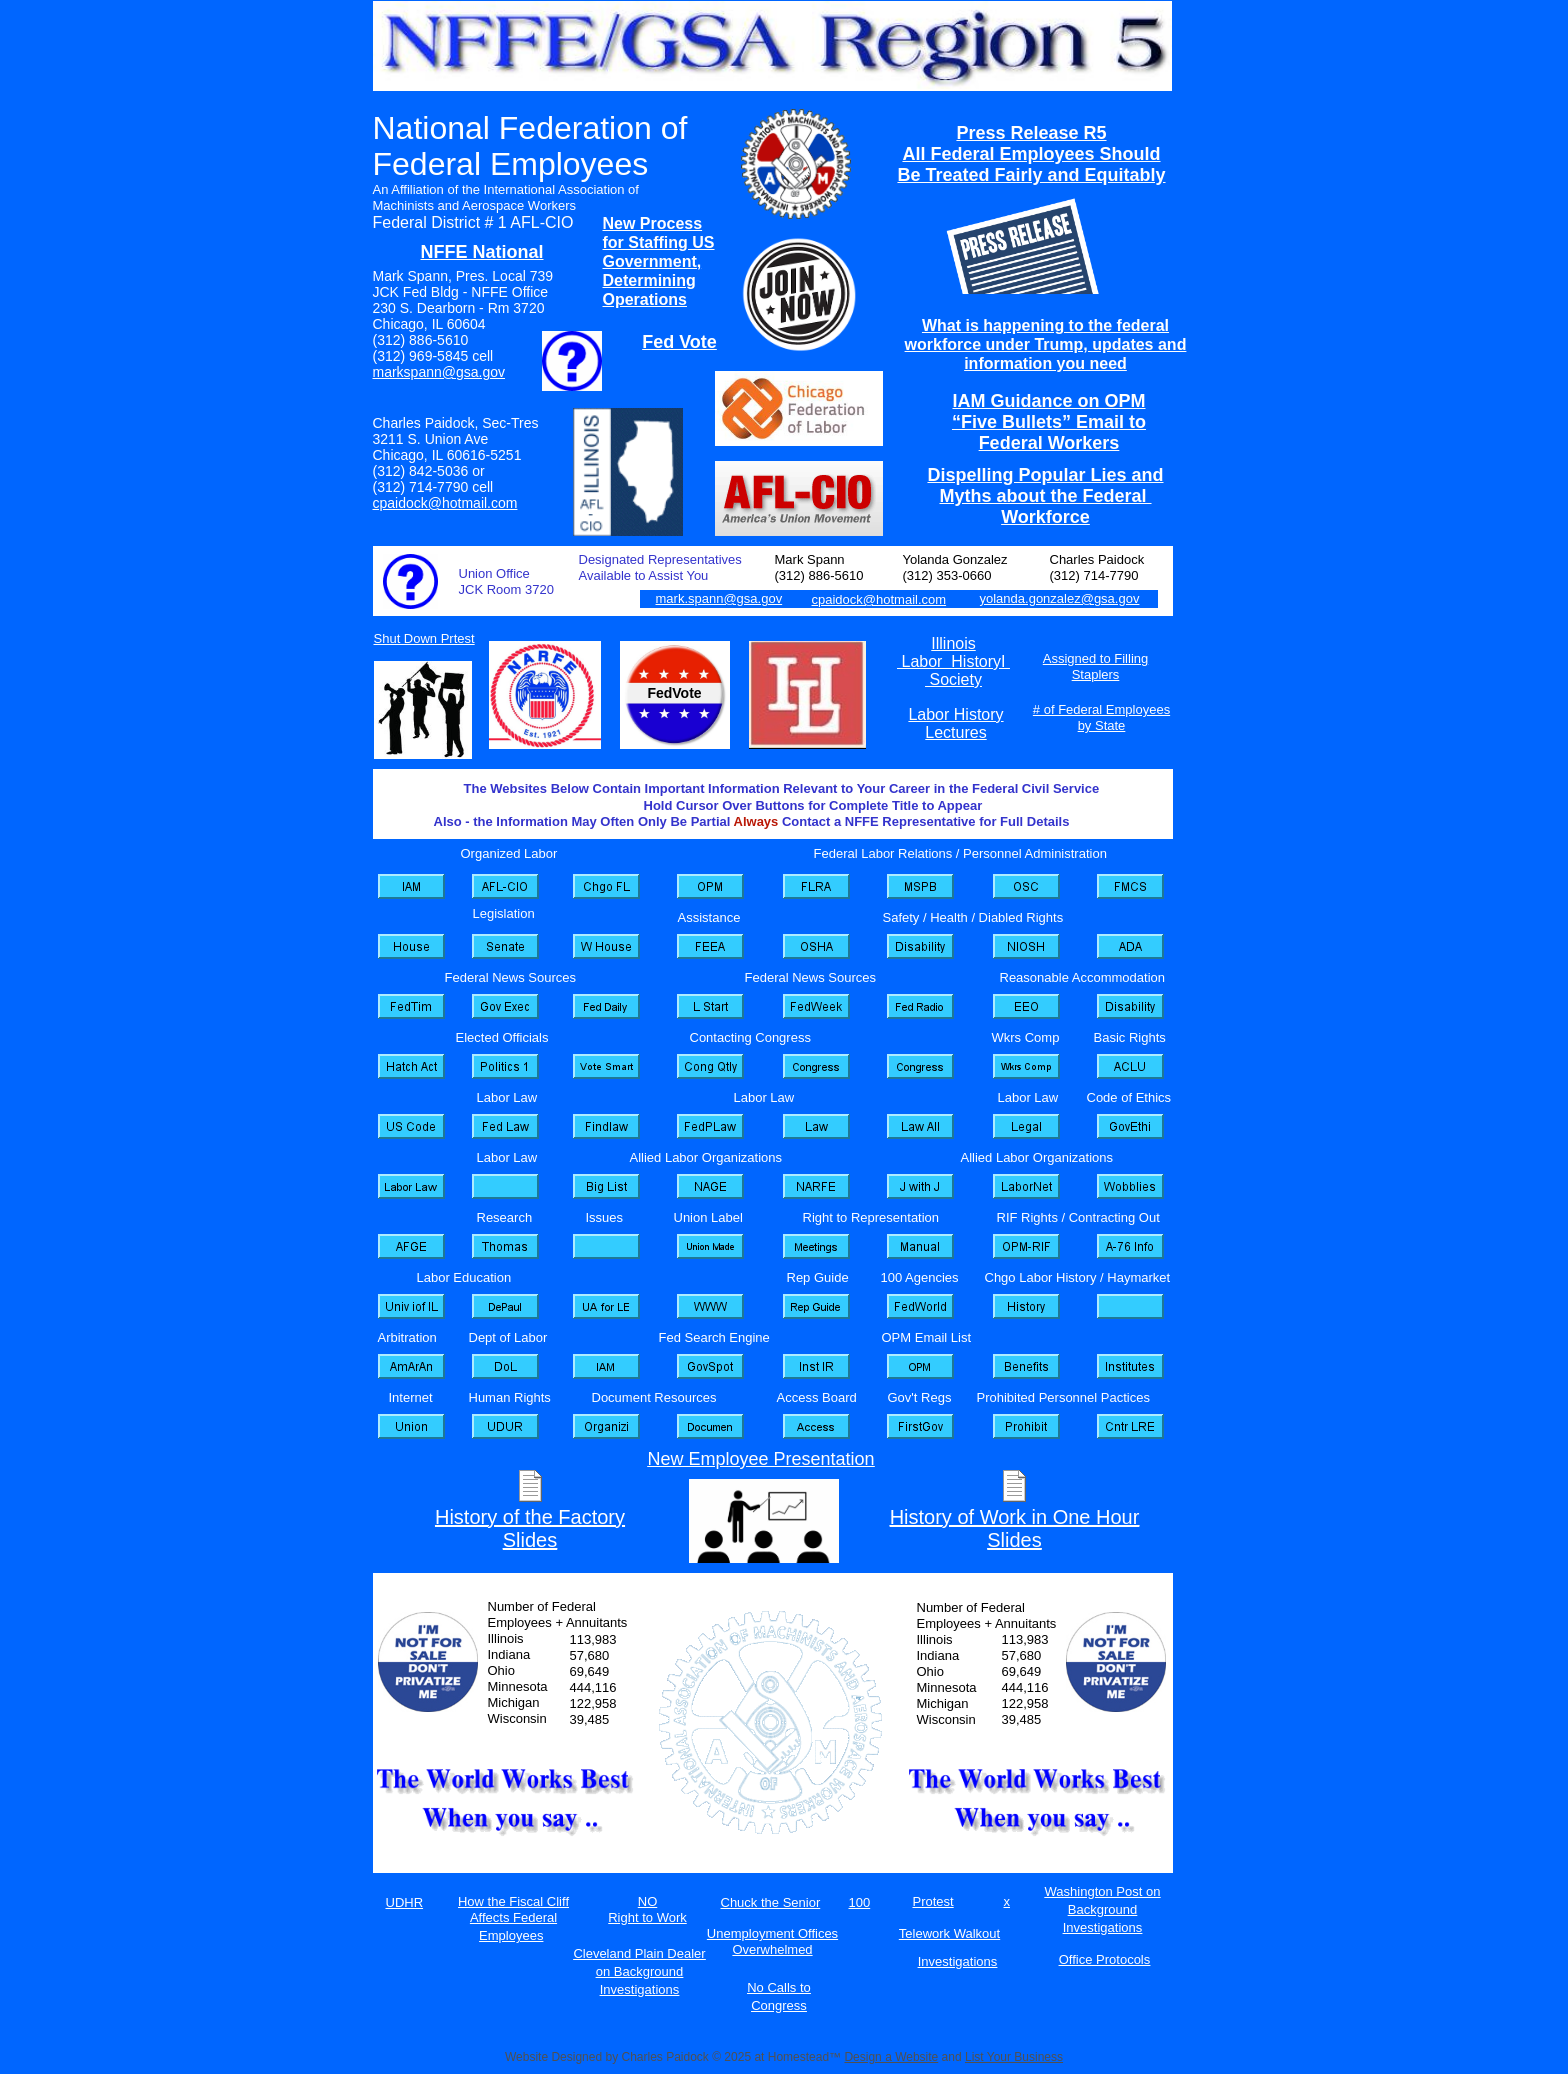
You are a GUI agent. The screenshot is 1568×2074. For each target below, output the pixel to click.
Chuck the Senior (771, 1902)
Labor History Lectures (955, 723)
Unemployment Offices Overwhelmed (772, 1941)
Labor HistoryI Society (953, 670)
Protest (933, 1901)
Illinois (953, 643)
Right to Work (647, 1917)
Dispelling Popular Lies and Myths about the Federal (1045, 485)
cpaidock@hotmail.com (445, 503)
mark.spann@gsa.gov (719, 598)
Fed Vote (679, 342)
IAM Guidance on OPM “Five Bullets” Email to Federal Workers (1049, 422)
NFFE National (481, 252)
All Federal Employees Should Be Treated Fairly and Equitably (1031, 164)
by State (1102, 725)
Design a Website (891, 2057)
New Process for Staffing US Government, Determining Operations (659, 261)
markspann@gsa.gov (439, 372)
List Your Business (1014, 2057)
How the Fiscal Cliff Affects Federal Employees (513, 1918)
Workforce (1045, 517)
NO (648, 1901)
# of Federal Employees (1101, 709)
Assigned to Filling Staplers (1096, 666)
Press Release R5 (1031, 133)
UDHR (405, 1902)
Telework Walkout (949, 1933)
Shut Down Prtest (424, 638)
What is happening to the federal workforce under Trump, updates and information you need (1046, 344)
